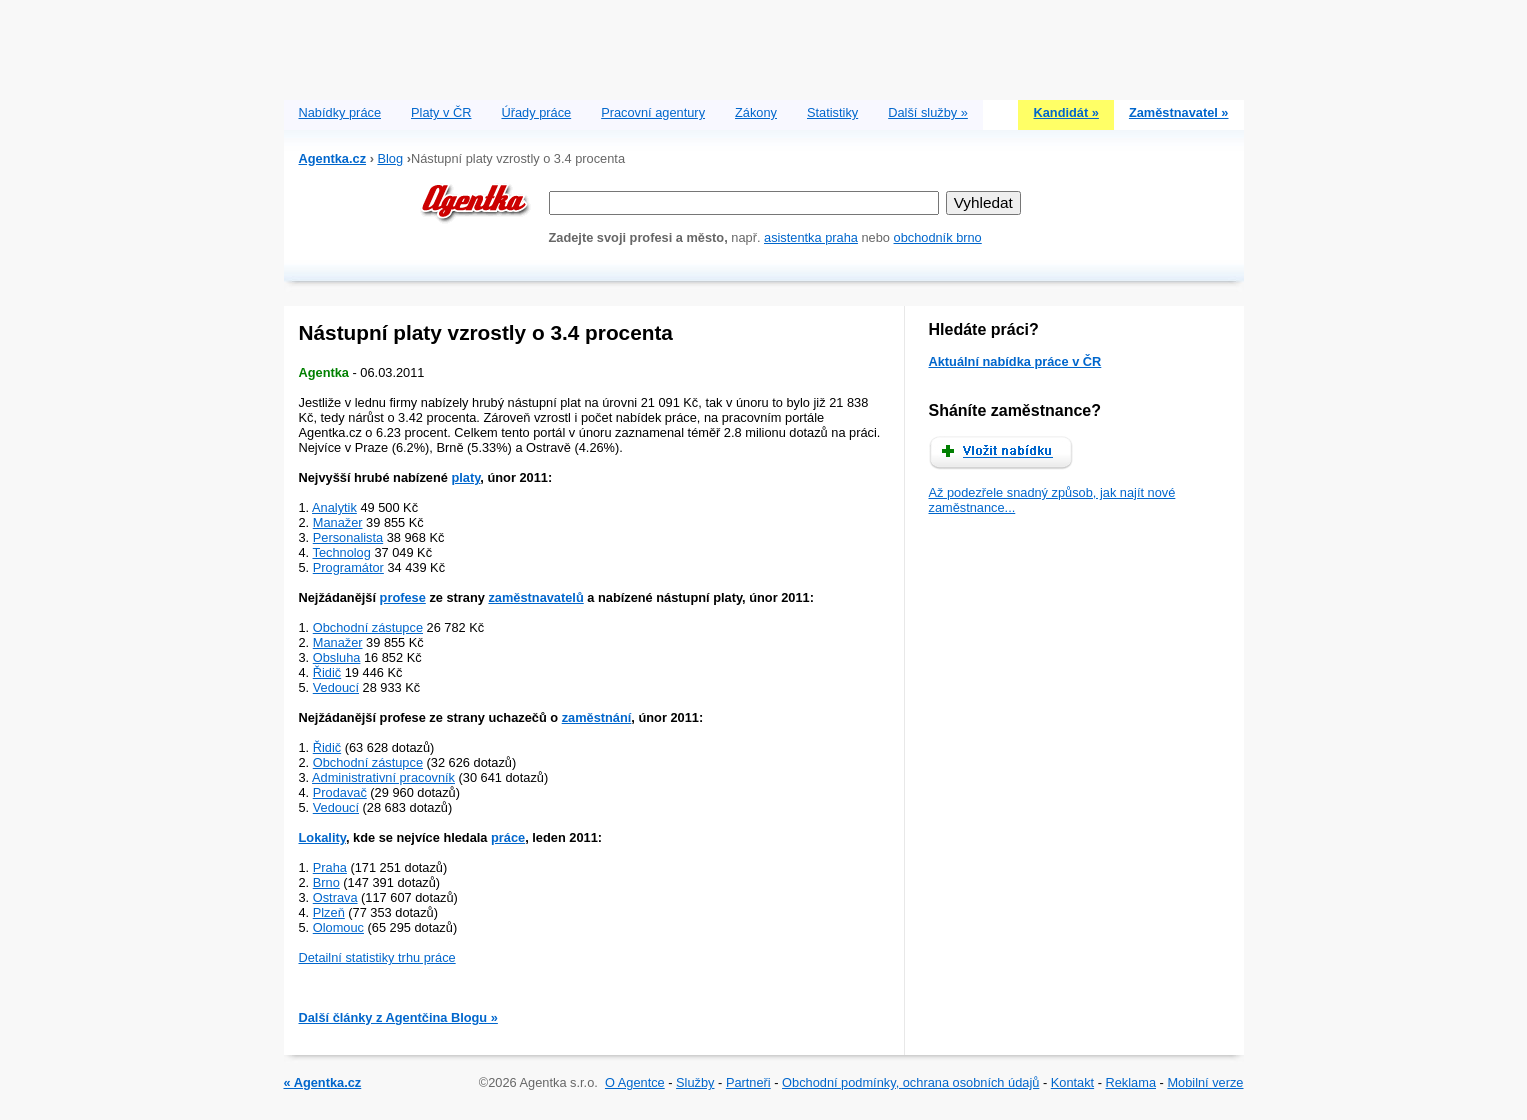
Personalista (348, 537)
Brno (326, 882)
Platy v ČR (441, 112)
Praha (330, 867)
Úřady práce (536, 112)
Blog (390, 158)
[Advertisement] (764, 45)
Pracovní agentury (653, 112)
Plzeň (329, 912)
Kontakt (1072, 1082)
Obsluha (337, 657)
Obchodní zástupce (368, 627)
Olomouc (338, 927)
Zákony (756, 112)
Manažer (338, 522)
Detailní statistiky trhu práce (377, 957)
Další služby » (928, 112)
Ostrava (335, 897)
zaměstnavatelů (535, 597)
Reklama (1131, 1082)
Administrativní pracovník (383, 777)
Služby (695, 1082)
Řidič (327, 672)
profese (403, 597)
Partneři (748, 1082)
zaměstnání (597, 717)
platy (465, 477)
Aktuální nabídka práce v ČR (1015, 361)
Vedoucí (336, 687)
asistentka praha (811, 237)
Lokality (322, 837)
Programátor (348, 567)
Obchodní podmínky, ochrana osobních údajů (910, 1082)
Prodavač (340, 792)
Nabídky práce (340, 112)
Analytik (334, 507)
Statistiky (832, 112)
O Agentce (635, 1082)
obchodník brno (938, 237)
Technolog (342, 552)
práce (508, 837)
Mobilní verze (1205, 1082)
